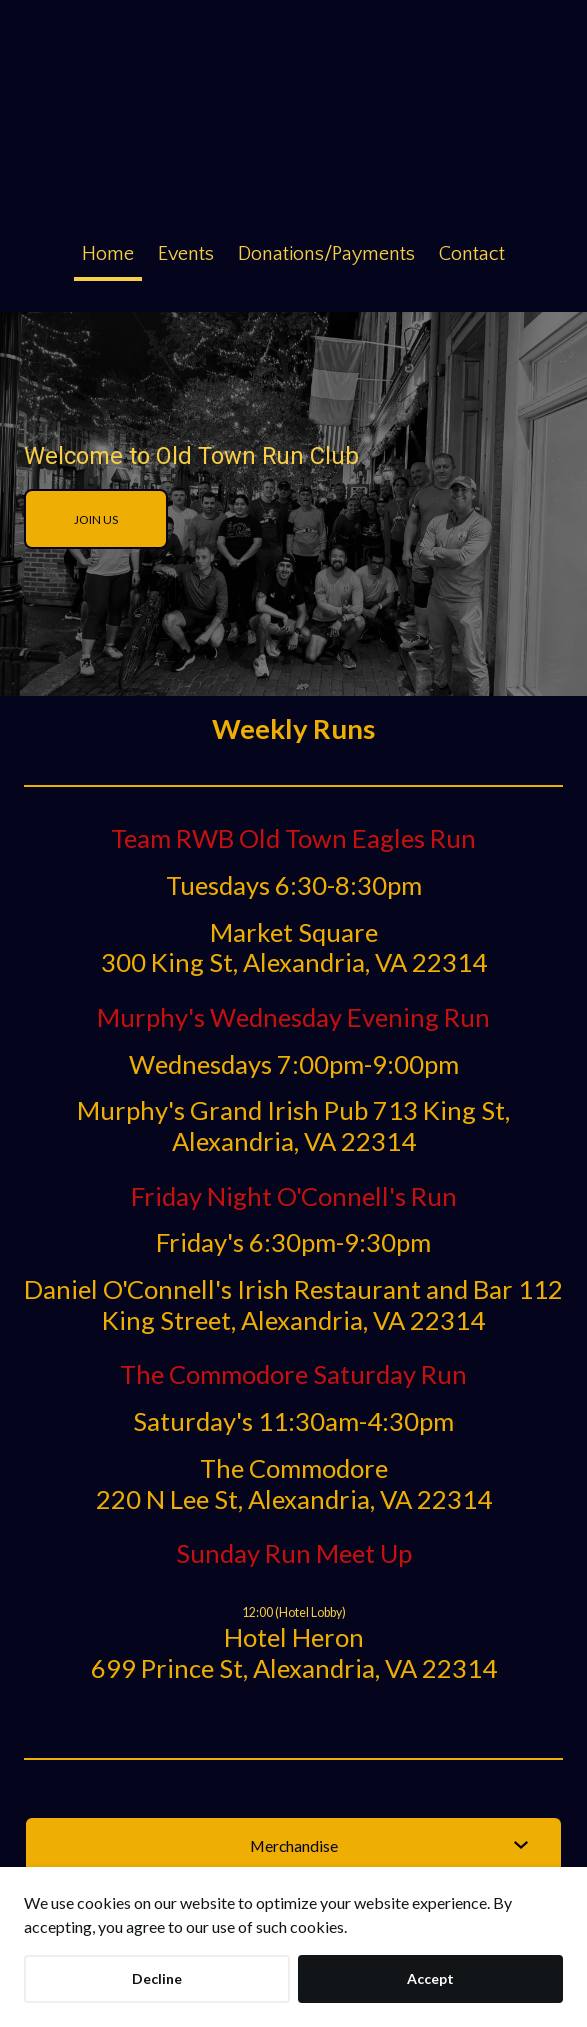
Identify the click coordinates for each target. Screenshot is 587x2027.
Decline (157, 1978)
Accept (430, 1978)
